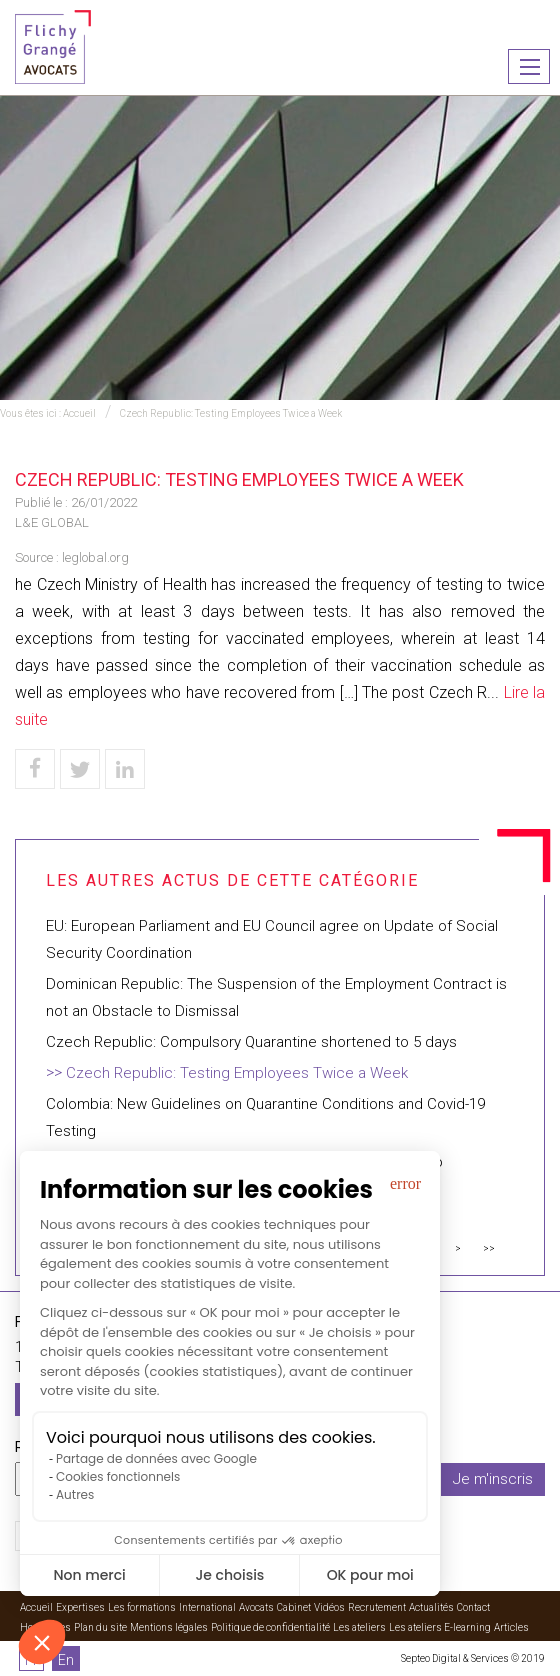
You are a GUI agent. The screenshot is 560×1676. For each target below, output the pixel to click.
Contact (473, 1607)
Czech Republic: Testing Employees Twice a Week (231, 413)
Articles (511, 1627)
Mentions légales (169, 1627)
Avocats (256, 1607)
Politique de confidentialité (270, 1627)
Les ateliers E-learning (440, 1627)
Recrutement (377, 1607)
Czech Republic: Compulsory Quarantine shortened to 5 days (251, 1042)
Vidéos (329, 1607)
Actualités (431, 1607)
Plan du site (100, 1627)
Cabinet (294, 1607)
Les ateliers (359, 1627)
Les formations (142, 1607)
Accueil (79, 413)
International (207, 1607)
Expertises (80, 1607)
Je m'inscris (493, 1479)
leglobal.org (95, 557)
